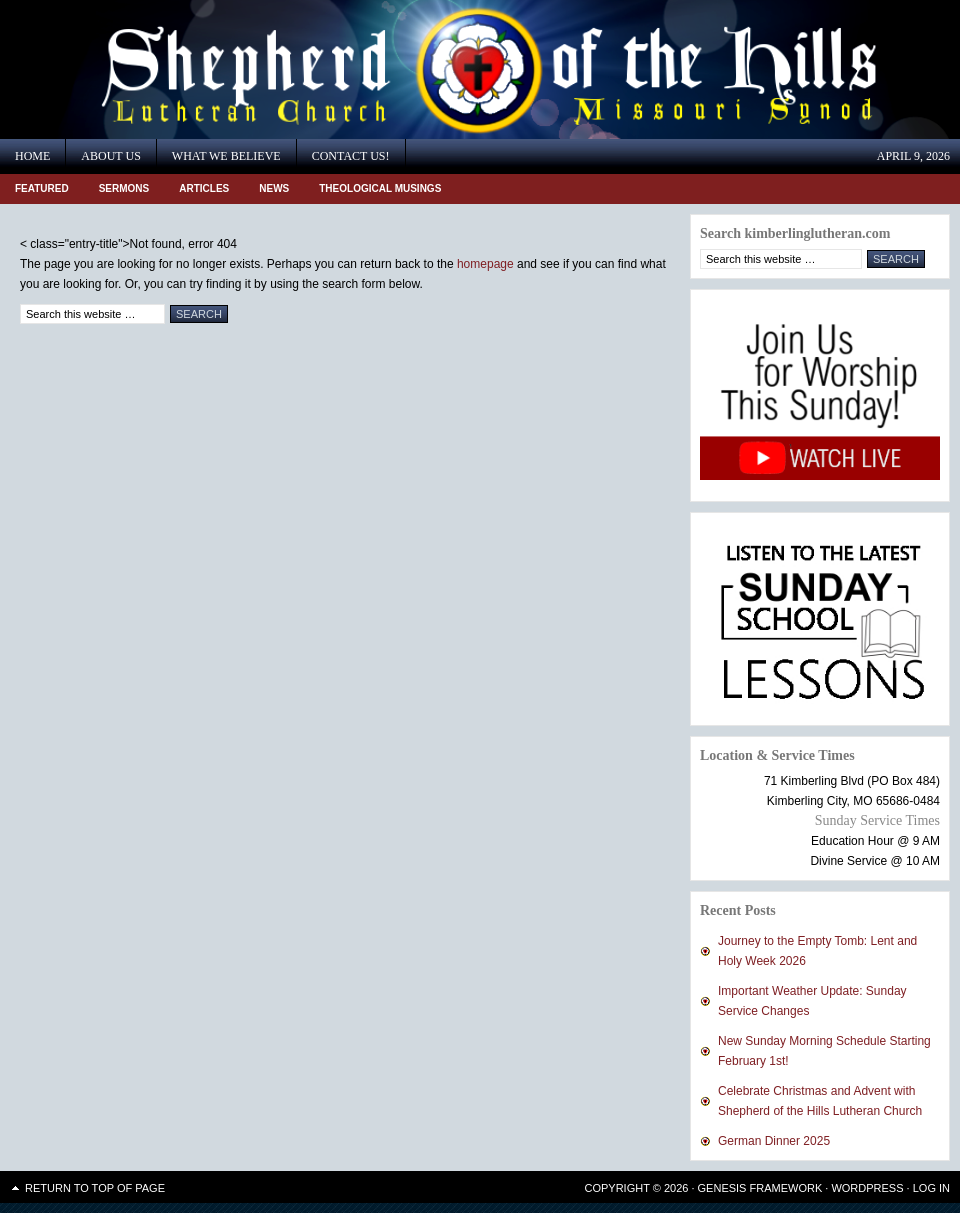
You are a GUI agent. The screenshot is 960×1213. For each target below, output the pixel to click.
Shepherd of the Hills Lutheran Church (180, 69)
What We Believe (226, 156)
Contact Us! (351, 156)
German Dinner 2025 (774, 1141)
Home (32, 156)
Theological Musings (380, 188)
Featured (42, 188)
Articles (204, 188)
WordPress (867, 1188)
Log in (931, 1188)
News (274, 188)
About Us (110, 156)
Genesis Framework (760, 1188)
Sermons (124, 188)
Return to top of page (95, 1188)
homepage (485, 264)
